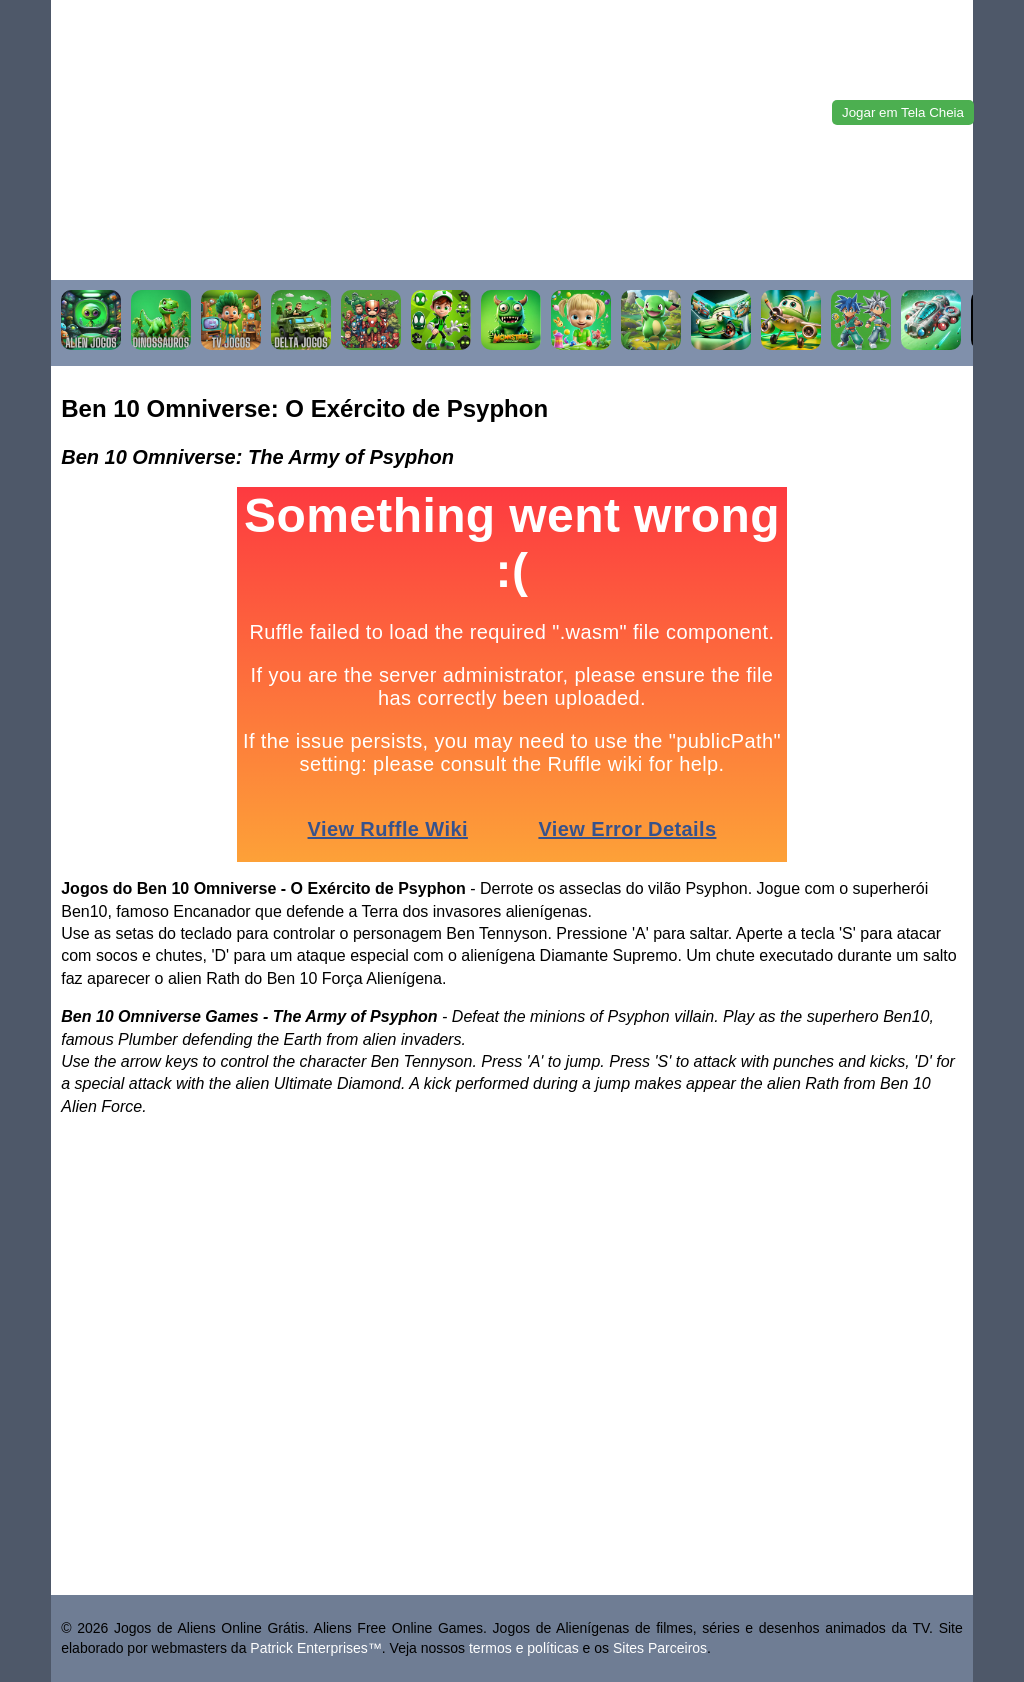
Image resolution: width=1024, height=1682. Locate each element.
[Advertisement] (512, 140)
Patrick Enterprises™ (315, 1648)
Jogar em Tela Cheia (903, 112)
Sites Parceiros (660, 1648)
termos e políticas (524, 1648)
